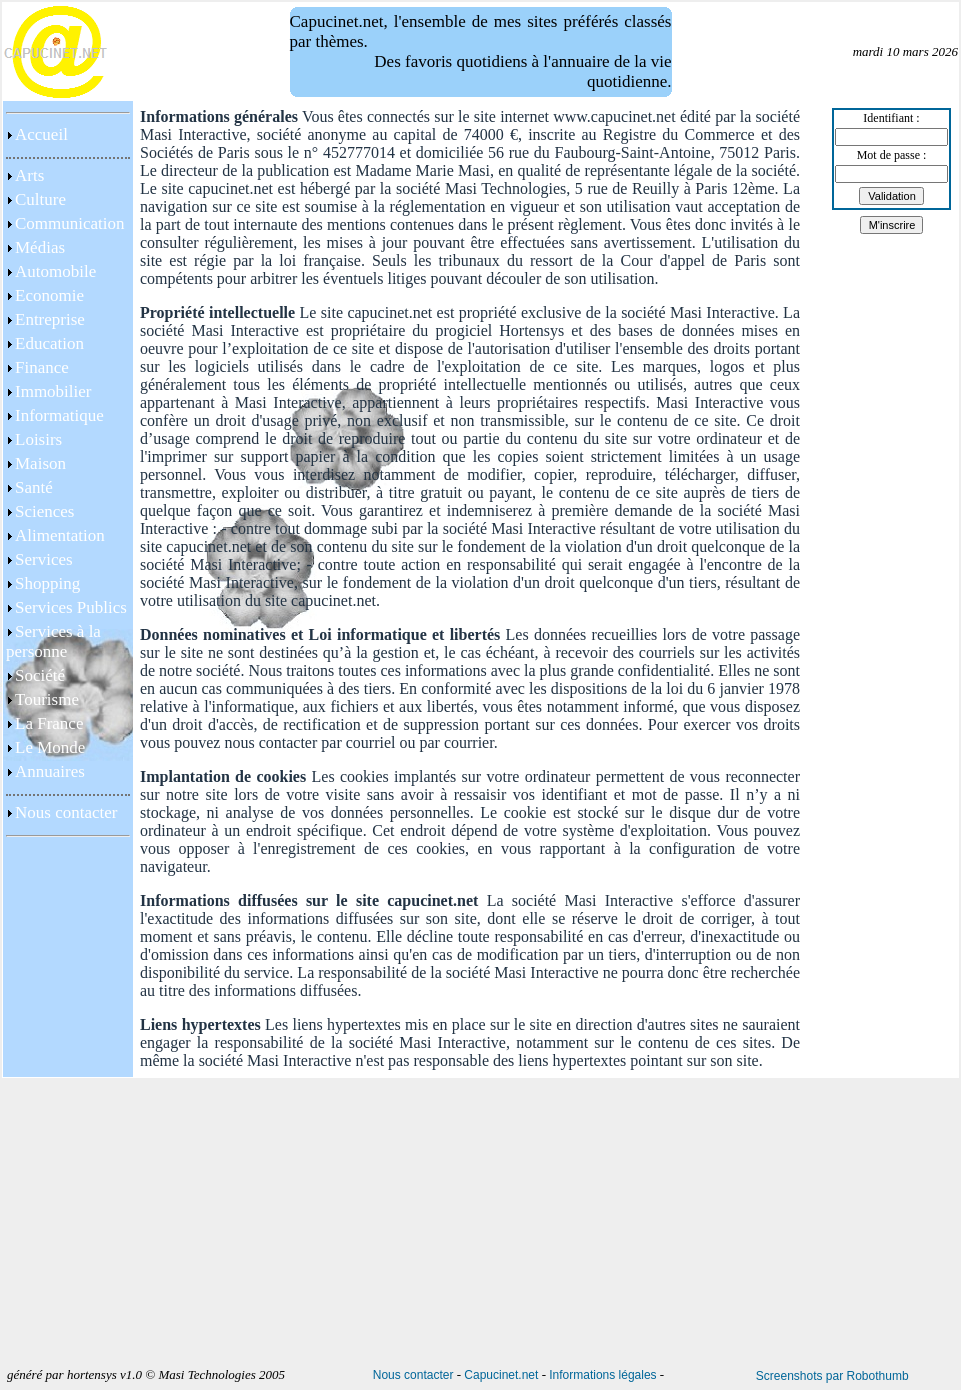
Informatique (59, 415)
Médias (40, 247)
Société (40, 675)
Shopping (47, 583)
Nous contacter (66, 812)
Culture (40, 199)
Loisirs (38, 439)
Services (44, 559)
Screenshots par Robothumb (832, 1376)
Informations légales (602, 1375)
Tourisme (47, 699)
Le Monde (50, 747)
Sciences (44, 511)
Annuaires (50, 771)
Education (49, 343)
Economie (49, 295)
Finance (42, 367)
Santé (34, 487)
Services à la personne (53, 641)
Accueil (41, 134)
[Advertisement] (68, 1008)
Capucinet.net (501, 1375)
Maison (40, 463)
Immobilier (53, 391)
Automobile (55, 271)
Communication (70, 223)
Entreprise (50, 319)
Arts (29, 175)
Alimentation (60, 535)
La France (49, 723)
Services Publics (71, 607)
